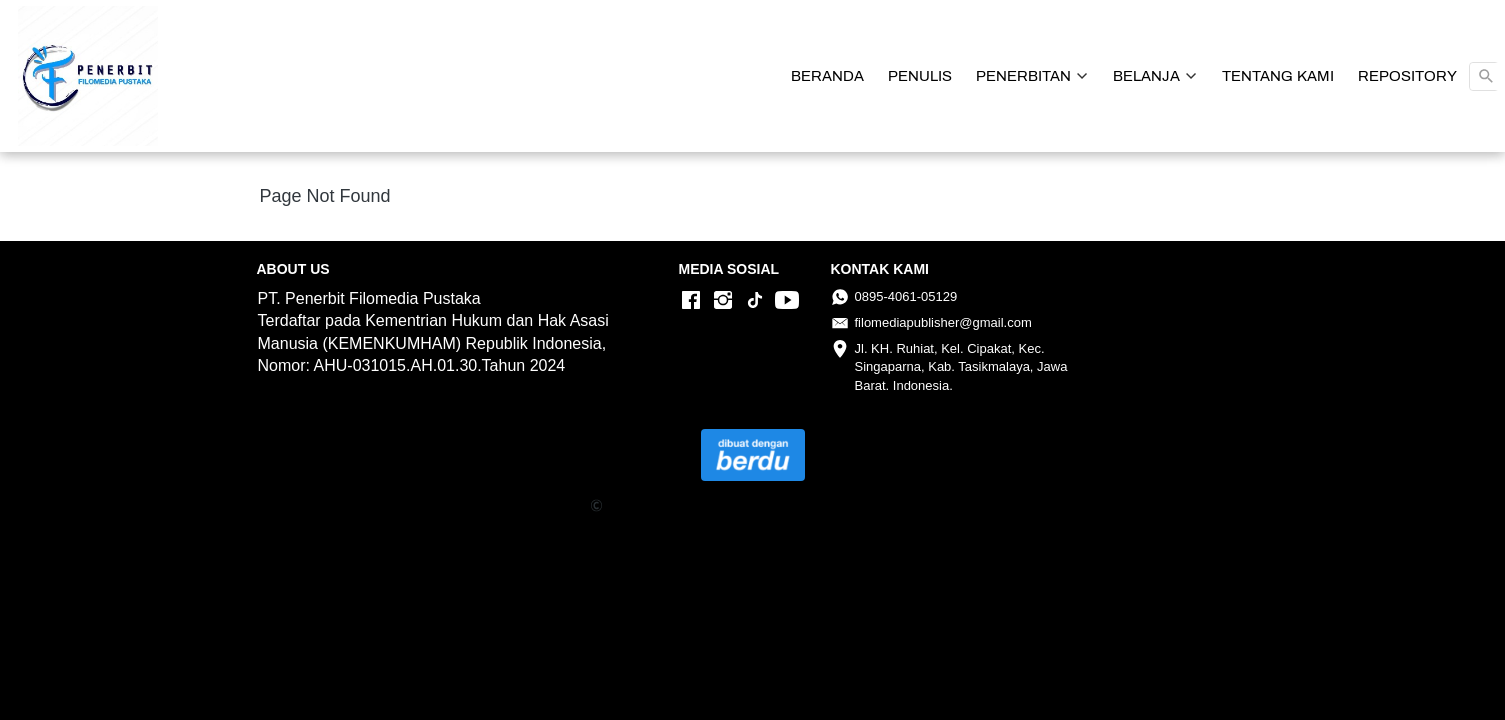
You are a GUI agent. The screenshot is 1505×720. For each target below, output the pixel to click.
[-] (691, 301)
